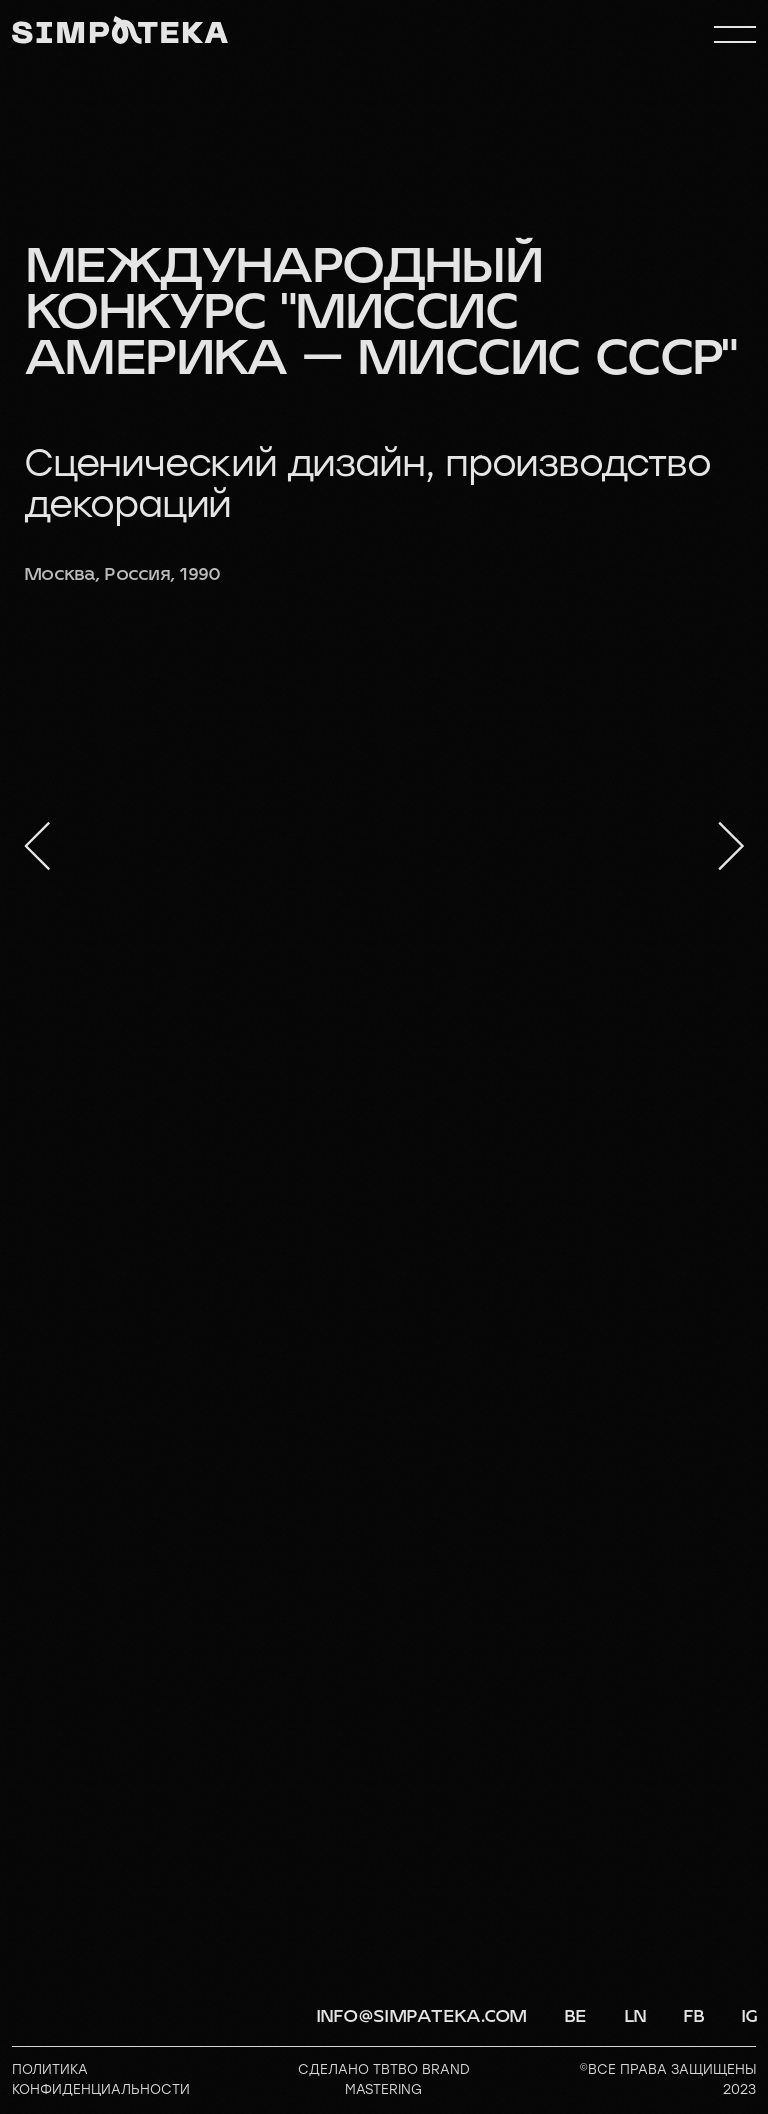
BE (575, 2016)
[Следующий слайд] (731, 846)
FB (694, 2016)
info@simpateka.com (421, 2016)
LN (635, 2016)
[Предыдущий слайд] (37, 846)
